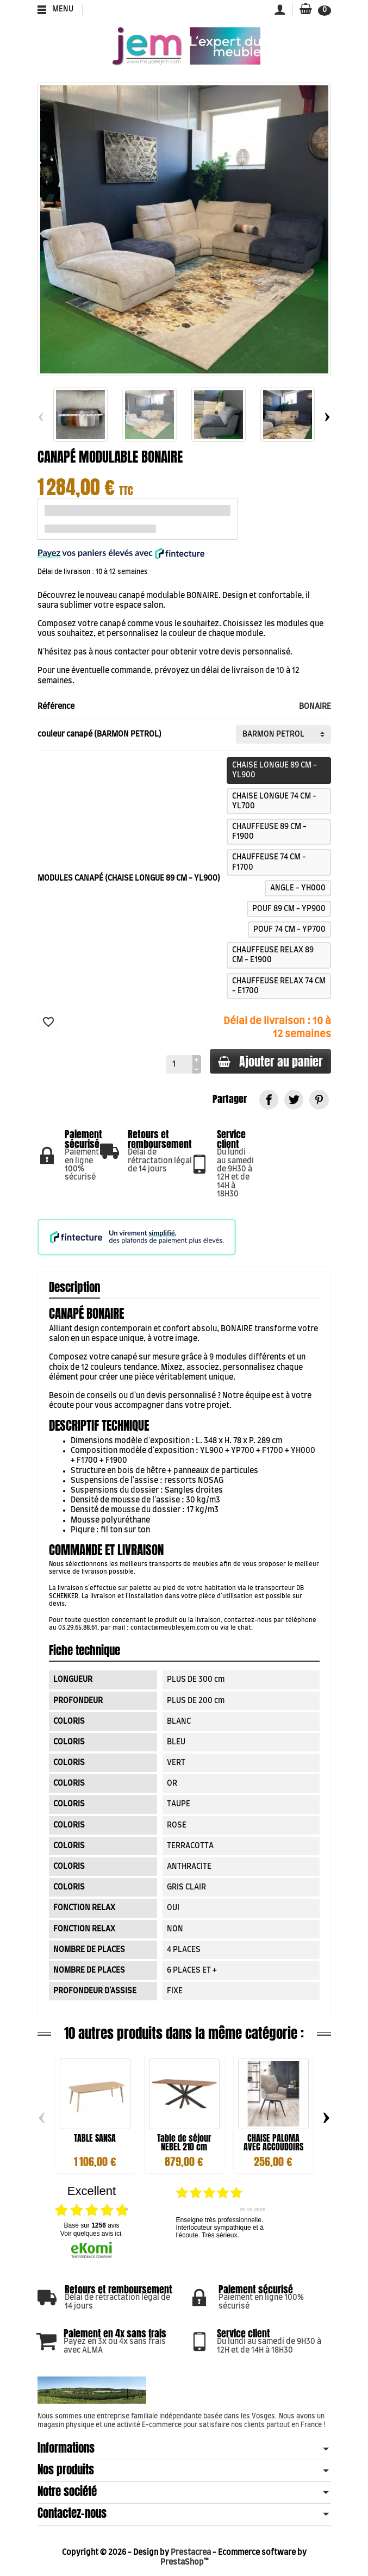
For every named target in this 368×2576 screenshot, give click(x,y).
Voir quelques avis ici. (91, 2233)
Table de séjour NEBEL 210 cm (184, 2142)
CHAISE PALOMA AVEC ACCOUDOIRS (273, 2142)
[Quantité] (178, 1064)
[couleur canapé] (283, 734)
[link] (268, 1099)
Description (74, 1287)
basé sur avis (91, 2225)
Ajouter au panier (269, 1061)
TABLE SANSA (95, 2137)
